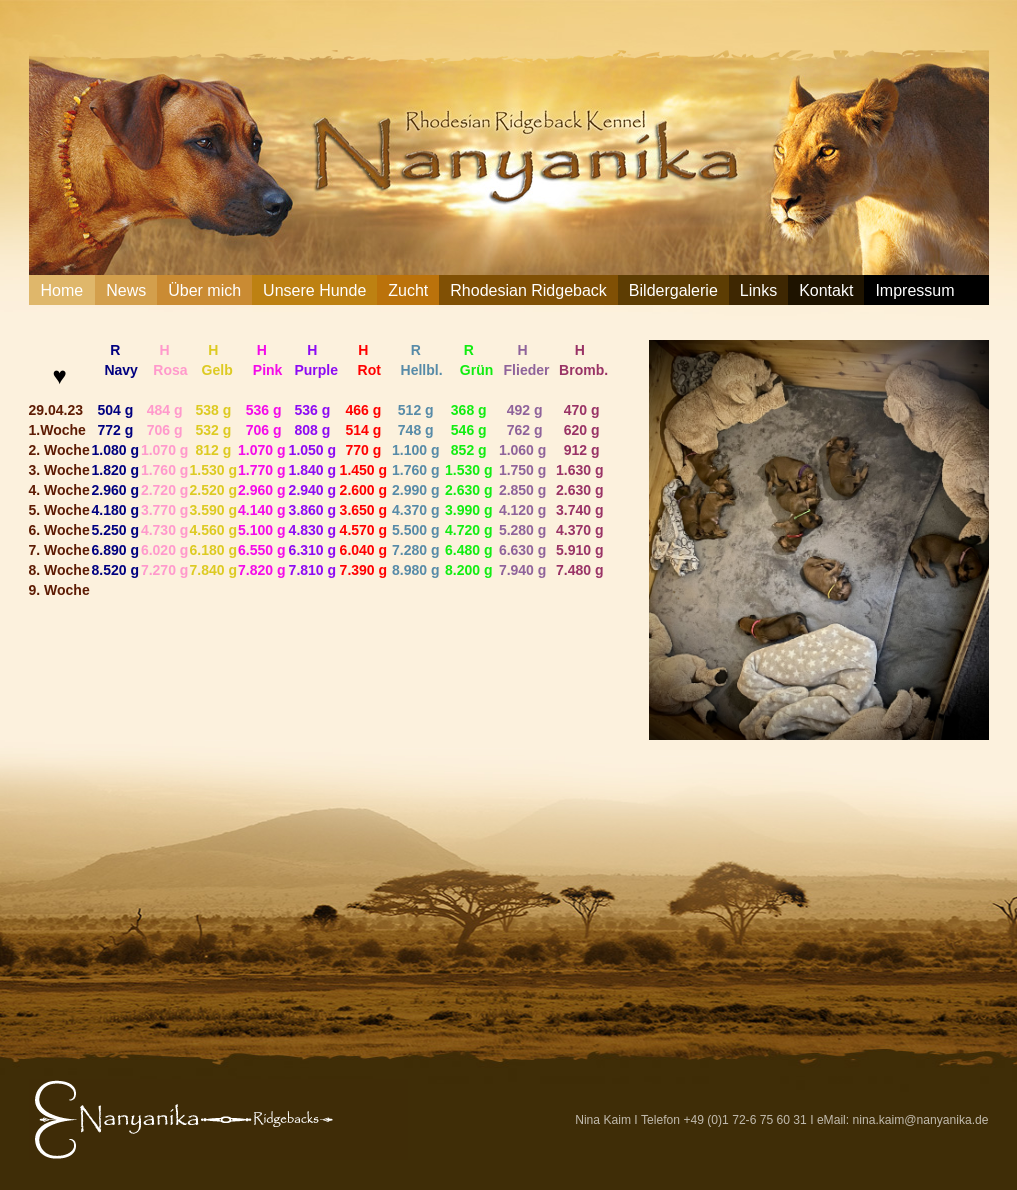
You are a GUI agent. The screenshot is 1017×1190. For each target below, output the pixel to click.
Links (758, 290)
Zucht (408, 290)
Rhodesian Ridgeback (528, 290)
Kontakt (826, 290)
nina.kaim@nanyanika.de (921, 1120)
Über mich (204, 290)
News (126, 290)
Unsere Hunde (314, 290)
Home (62, 290)
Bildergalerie (673, 290)
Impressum (914, 290)
